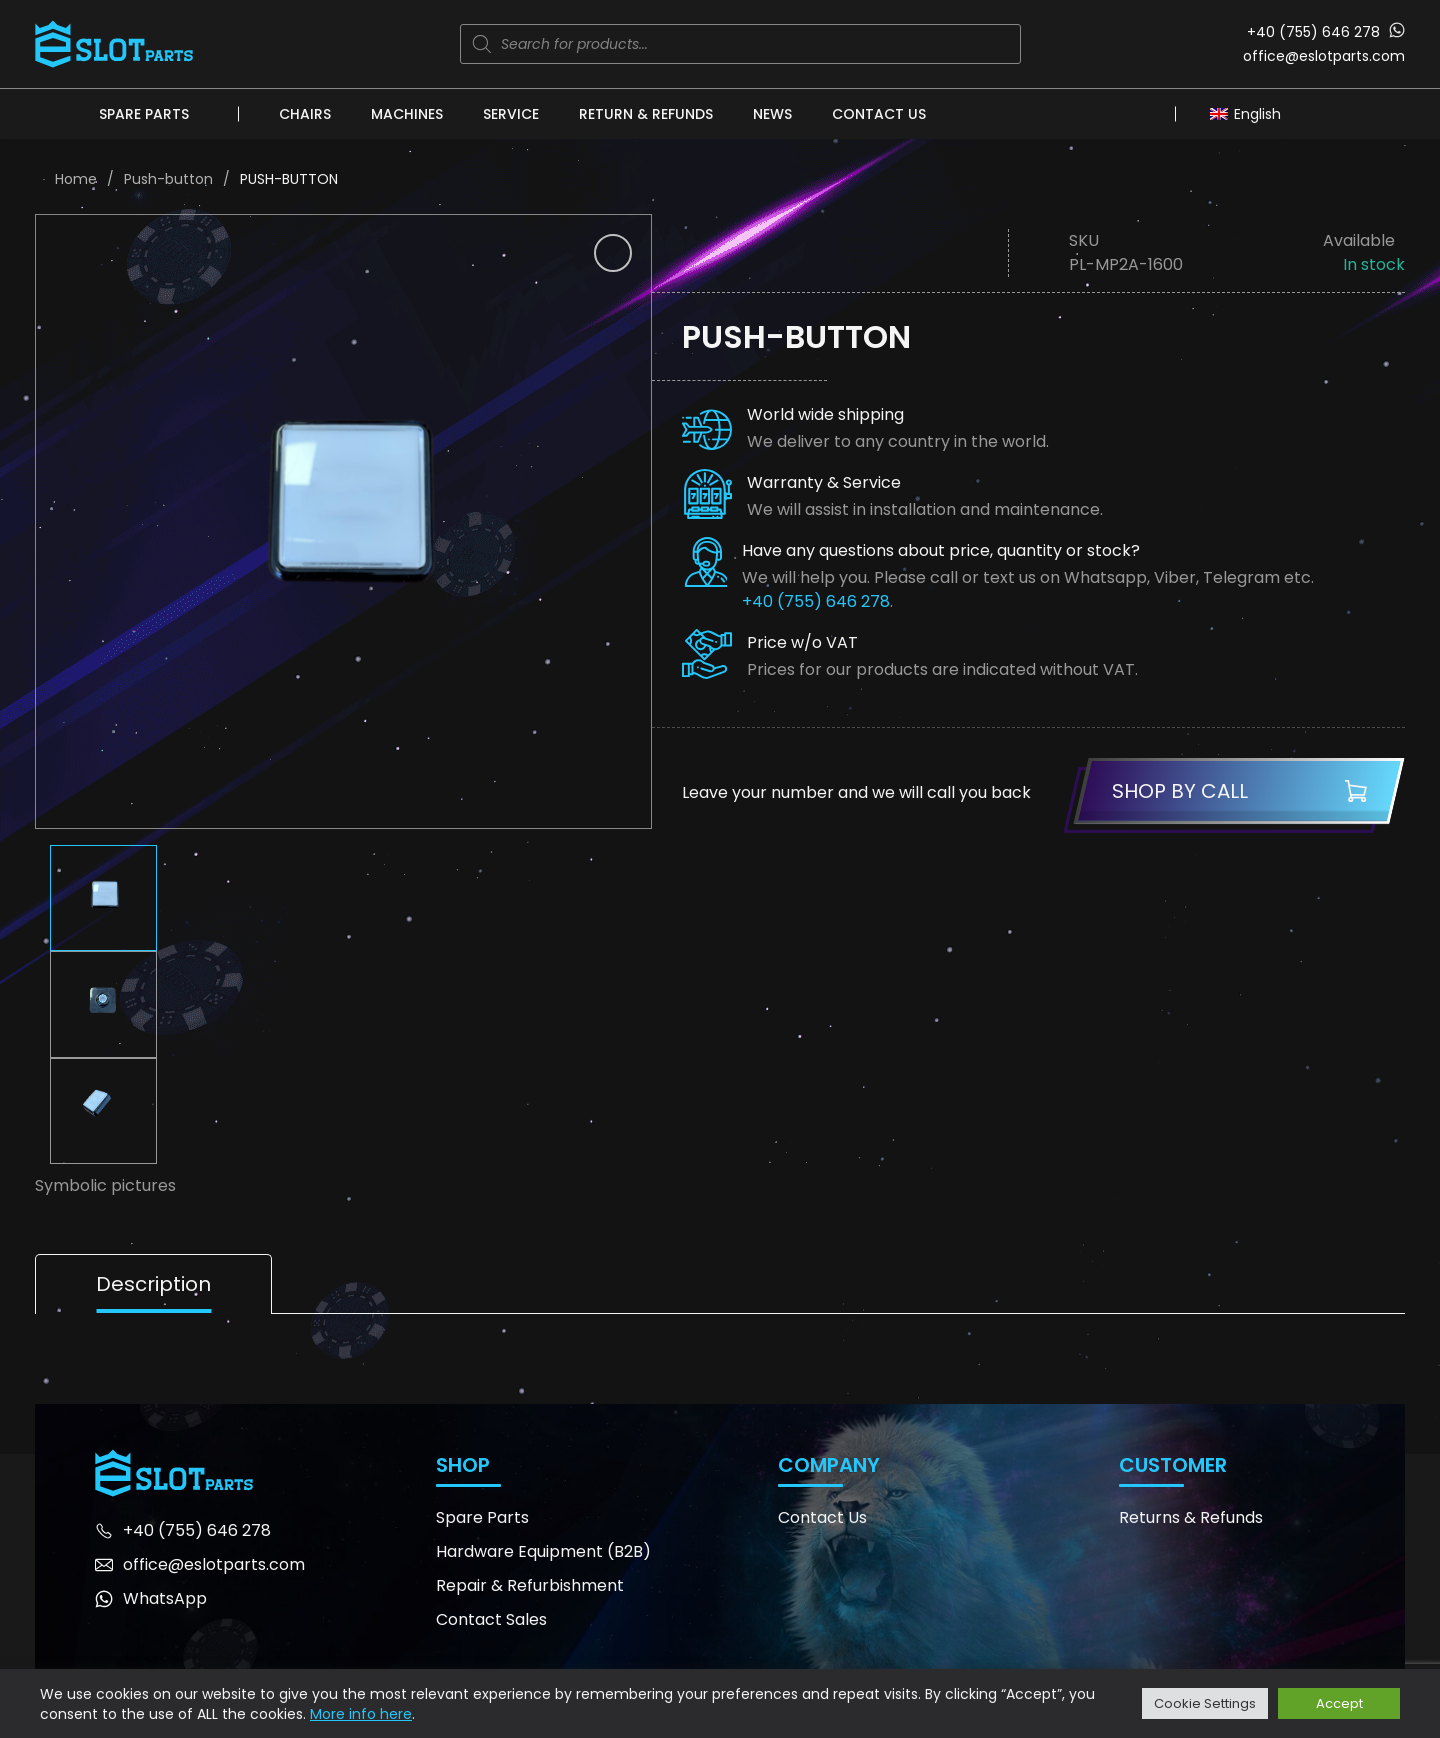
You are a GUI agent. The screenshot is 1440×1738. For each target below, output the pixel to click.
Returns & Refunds (1191, 1517)
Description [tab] (153, 1284)
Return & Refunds (646, 114)
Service (511, 114)
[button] (613, 253)
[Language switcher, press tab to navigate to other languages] (1250, 113)
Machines (407, 114)
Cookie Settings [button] (1205, 1703)
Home (76, 179)
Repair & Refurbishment (530, 1585)
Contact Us (879, 114)
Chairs (305, 114)
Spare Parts (144, 114)
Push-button (168, 179)
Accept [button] (1339, 1703)
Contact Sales (491, 1619)
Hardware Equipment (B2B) (543, 1551)
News (772, 114)
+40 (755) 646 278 (1313, 32)
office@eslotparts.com (1324, 56)
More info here (361, 1714)
